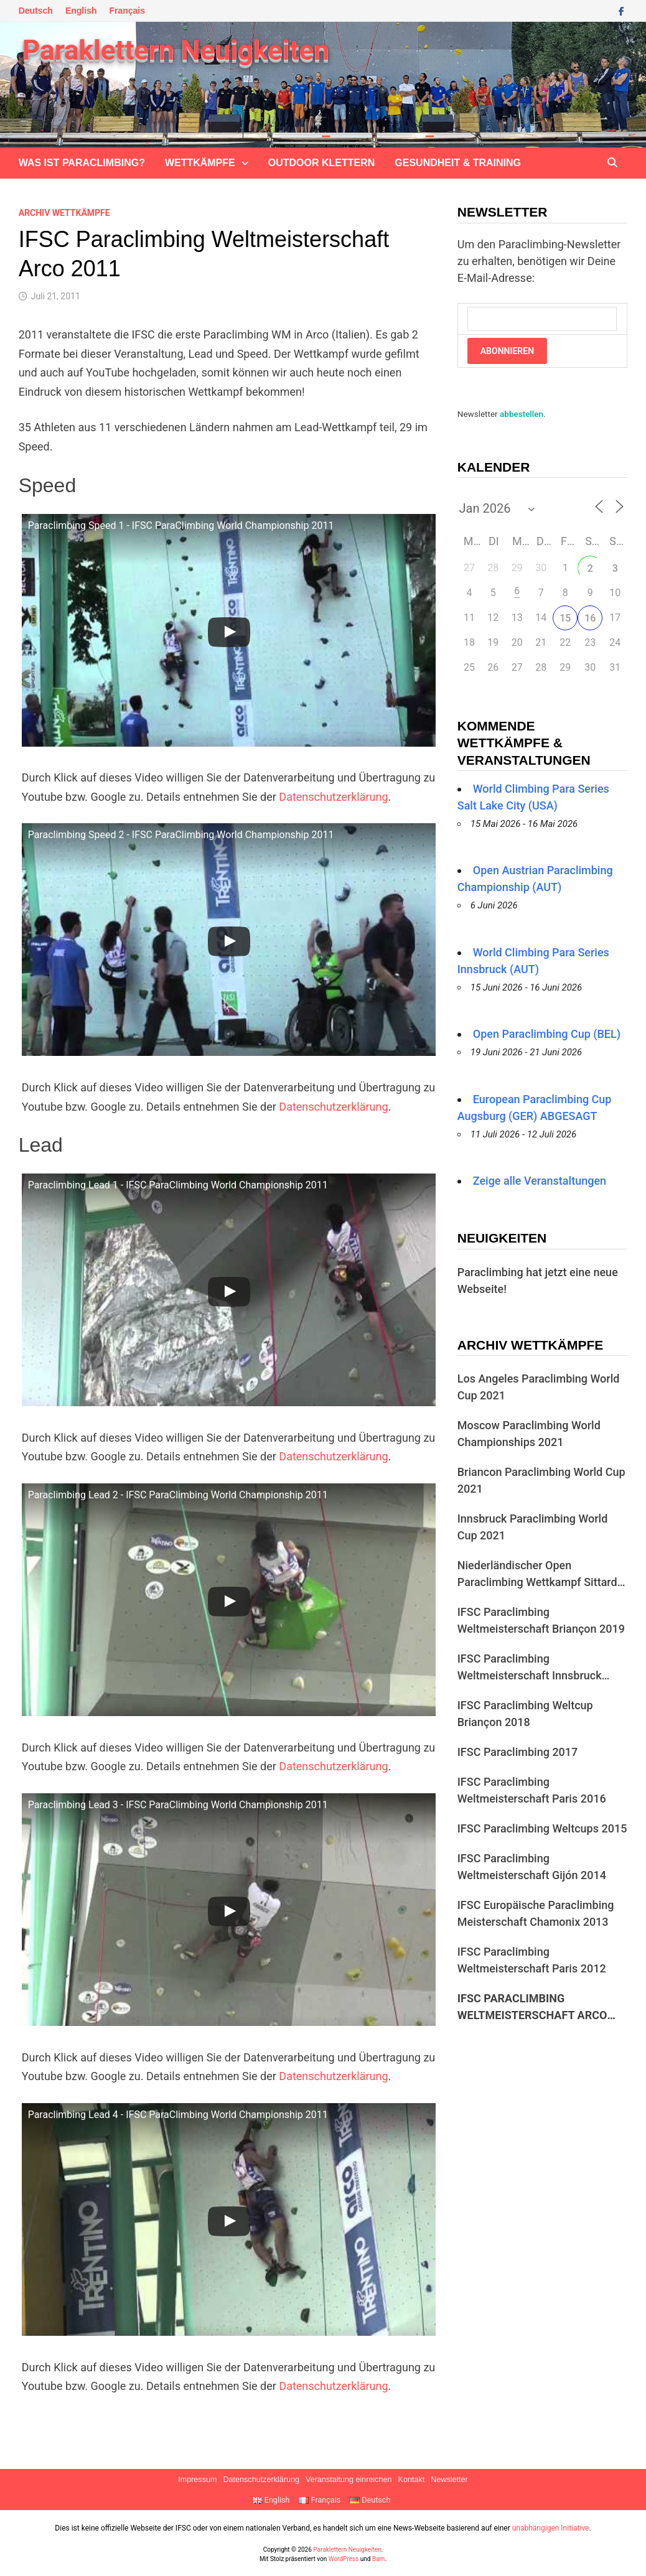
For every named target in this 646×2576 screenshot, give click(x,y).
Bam (378, 2558)
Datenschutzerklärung (333, 796)
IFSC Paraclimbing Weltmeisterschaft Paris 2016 (531, 1790)
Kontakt (411, 2479)
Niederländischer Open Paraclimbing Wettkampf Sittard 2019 (537, 1574)
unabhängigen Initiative (550, 2528)
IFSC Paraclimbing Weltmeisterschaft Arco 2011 (532, 2007)
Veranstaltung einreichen (349, 2479)
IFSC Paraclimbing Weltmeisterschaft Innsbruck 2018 (529, 1668)
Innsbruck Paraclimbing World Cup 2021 (532, 1527)
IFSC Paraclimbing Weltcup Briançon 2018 (525, 1714)
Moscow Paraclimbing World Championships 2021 (529, 1434)
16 (590, 618)
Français (127, 11)
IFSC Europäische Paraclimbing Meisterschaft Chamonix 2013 (535, 1913)
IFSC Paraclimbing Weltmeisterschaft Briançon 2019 (541, 1620)
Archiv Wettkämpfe (64, 213)
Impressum (197, 2479)
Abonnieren (507, 351)
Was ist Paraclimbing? (82, 162)
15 (565, 618)
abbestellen (521, 414)
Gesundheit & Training (458, 162)
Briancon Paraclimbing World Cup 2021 (541, 1480)
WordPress (344, 2558)
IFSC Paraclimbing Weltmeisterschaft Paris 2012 (531, 1960)
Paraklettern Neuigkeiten (175, 50)
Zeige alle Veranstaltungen (539, 1180)
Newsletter (449, 2479)
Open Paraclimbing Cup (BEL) (546, 1033)
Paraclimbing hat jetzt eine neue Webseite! (537, 1280)
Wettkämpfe (200, 162)
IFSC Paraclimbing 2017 (517, 1751)
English (81, 11)
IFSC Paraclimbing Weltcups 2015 (542, 1828)
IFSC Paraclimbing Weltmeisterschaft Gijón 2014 (531, 1867)
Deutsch (36, 11)
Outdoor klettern (321, 162)
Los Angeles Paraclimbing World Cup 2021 (538, 1387)
